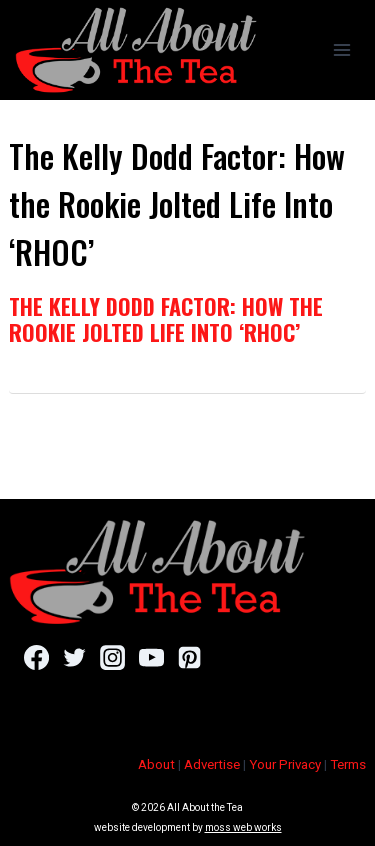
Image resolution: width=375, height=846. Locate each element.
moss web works (243, 827)
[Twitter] (74, 657)
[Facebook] (36, 657)
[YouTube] (151, 657)
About (156, 764)
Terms (348, 764)
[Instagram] (112, 657)
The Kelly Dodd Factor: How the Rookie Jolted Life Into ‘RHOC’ (166, 319)
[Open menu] (341, 49)
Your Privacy (285, 764)
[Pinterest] (189, 657)
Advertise (212, 764)
